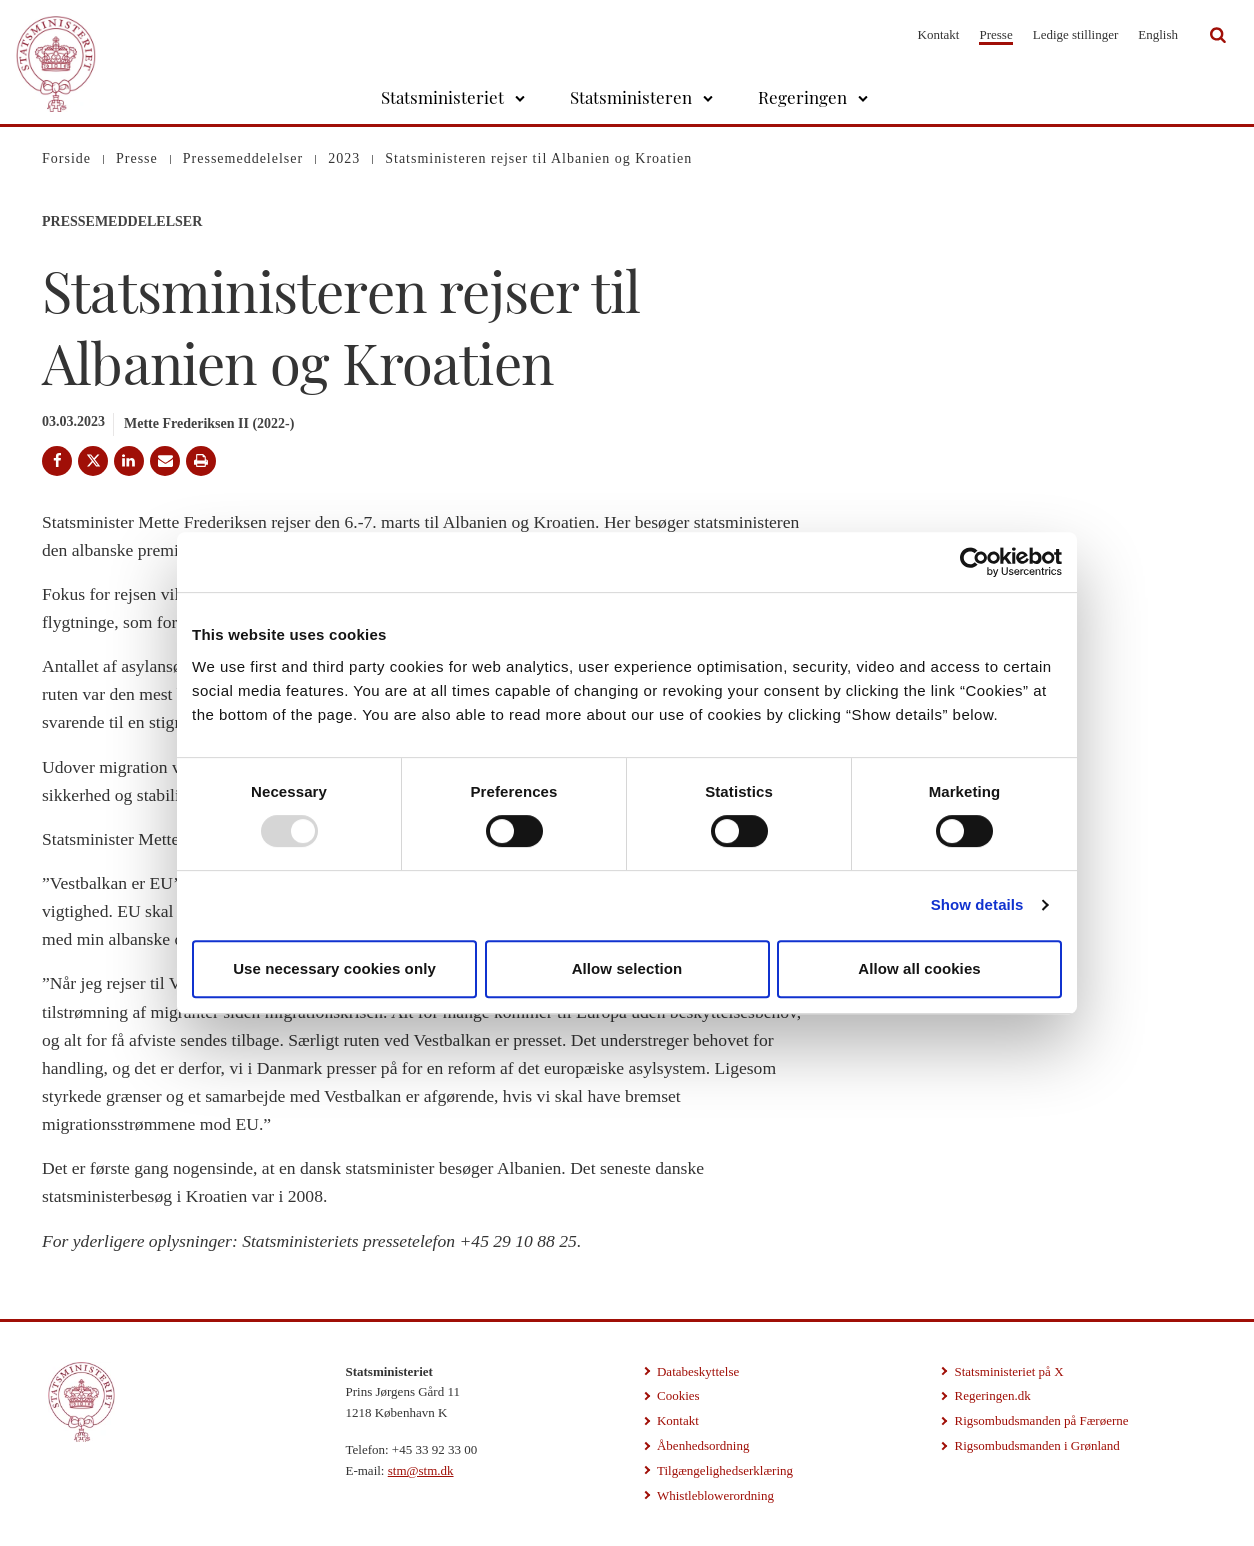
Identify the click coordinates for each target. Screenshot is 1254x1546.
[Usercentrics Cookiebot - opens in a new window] (974, 562)
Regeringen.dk (992, 1395)
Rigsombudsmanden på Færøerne (1041, 1420)
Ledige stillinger (1076, 34)
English (1158, 34)
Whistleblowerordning (715, 1495)
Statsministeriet (442, 97)
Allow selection (627, 968)
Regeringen (802, 97)
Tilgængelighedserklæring (725, 1470)
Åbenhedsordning (703, 1445)
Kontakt (939, 34)
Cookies (678, 1395)
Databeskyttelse (698, 1371)
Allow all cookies (919, 968)
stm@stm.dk (421, 1470)
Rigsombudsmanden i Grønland (1036, 1445)
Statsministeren (631, 97)
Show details (977, 904)
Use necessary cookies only (334, 968)
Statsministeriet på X (1008, 1371)
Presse (995, 34)
